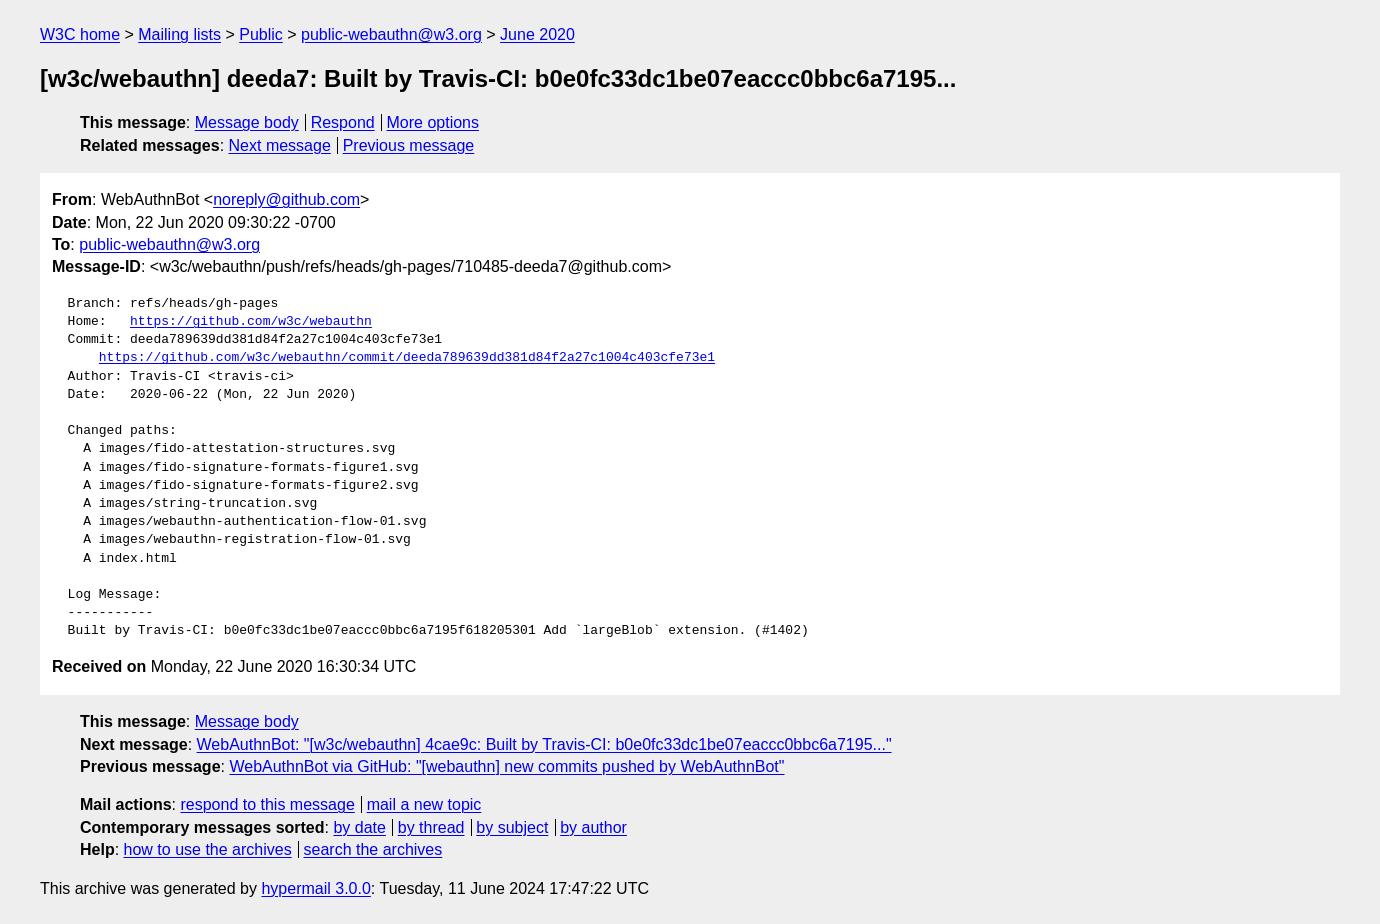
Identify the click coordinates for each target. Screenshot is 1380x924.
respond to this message (267, 804)
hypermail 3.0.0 (315, 888)
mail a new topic (424, 804)
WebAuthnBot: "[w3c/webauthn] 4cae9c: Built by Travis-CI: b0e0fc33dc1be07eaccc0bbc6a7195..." (544, 744)
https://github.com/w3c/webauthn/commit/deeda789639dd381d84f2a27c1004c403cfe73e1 (407, 358)
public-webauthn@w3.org (391, 34)
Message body (247, 122)
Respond (343, 122)
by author (593, 827)
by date (359, 827)
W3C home (80, 34)
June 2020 (537, 34)
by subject (512, 827)
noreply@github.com (286, 199)
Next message (280, 145)
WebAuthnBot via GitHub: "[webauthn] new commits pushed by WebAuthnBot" (506, 766)
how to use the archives (208, 849)
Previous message (409, 145)
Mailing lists (179, 34)
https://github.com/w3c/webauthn (251, 322)
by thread (431, 827)
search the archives (373, 849)
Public (261, 34)
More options (433, 122)
